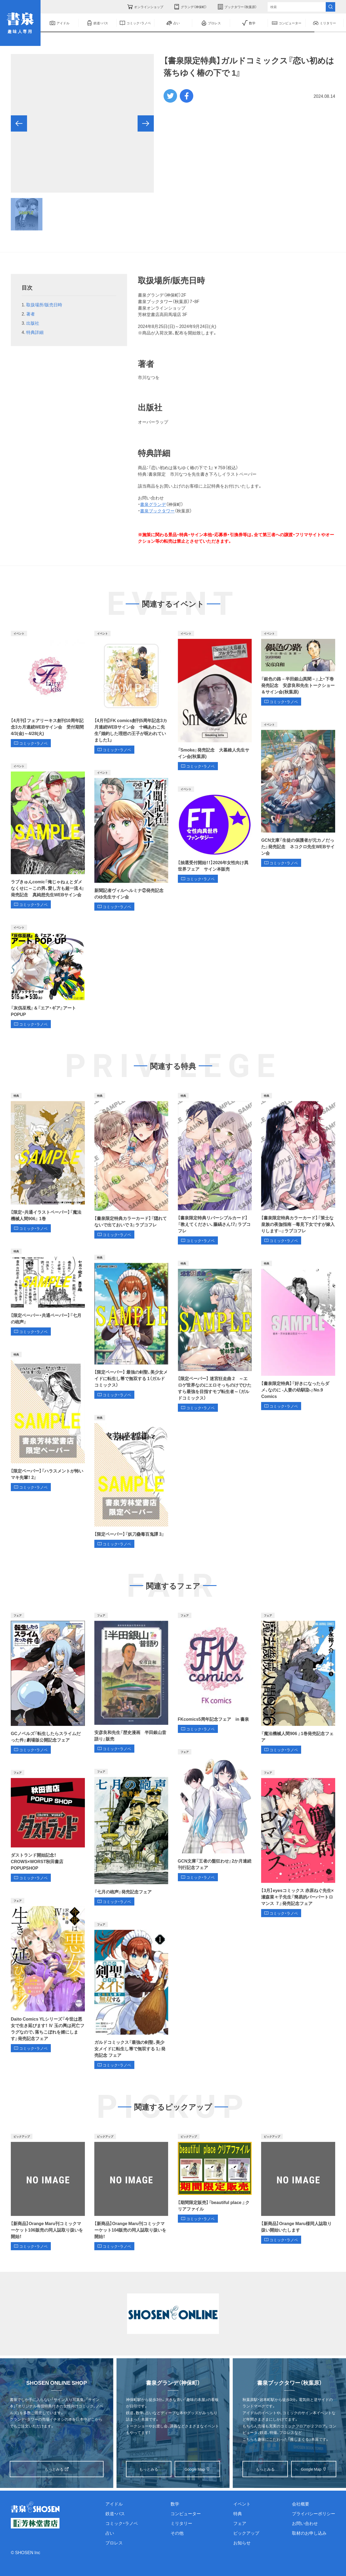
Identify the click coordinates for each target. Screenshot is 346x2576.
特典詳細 (35, 332)
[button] (19, 123)
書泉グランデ (153, 504)
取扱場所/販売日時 (44, 304)
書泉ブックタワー (157, 510)
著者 (30, 313)
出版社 (32, 323)
